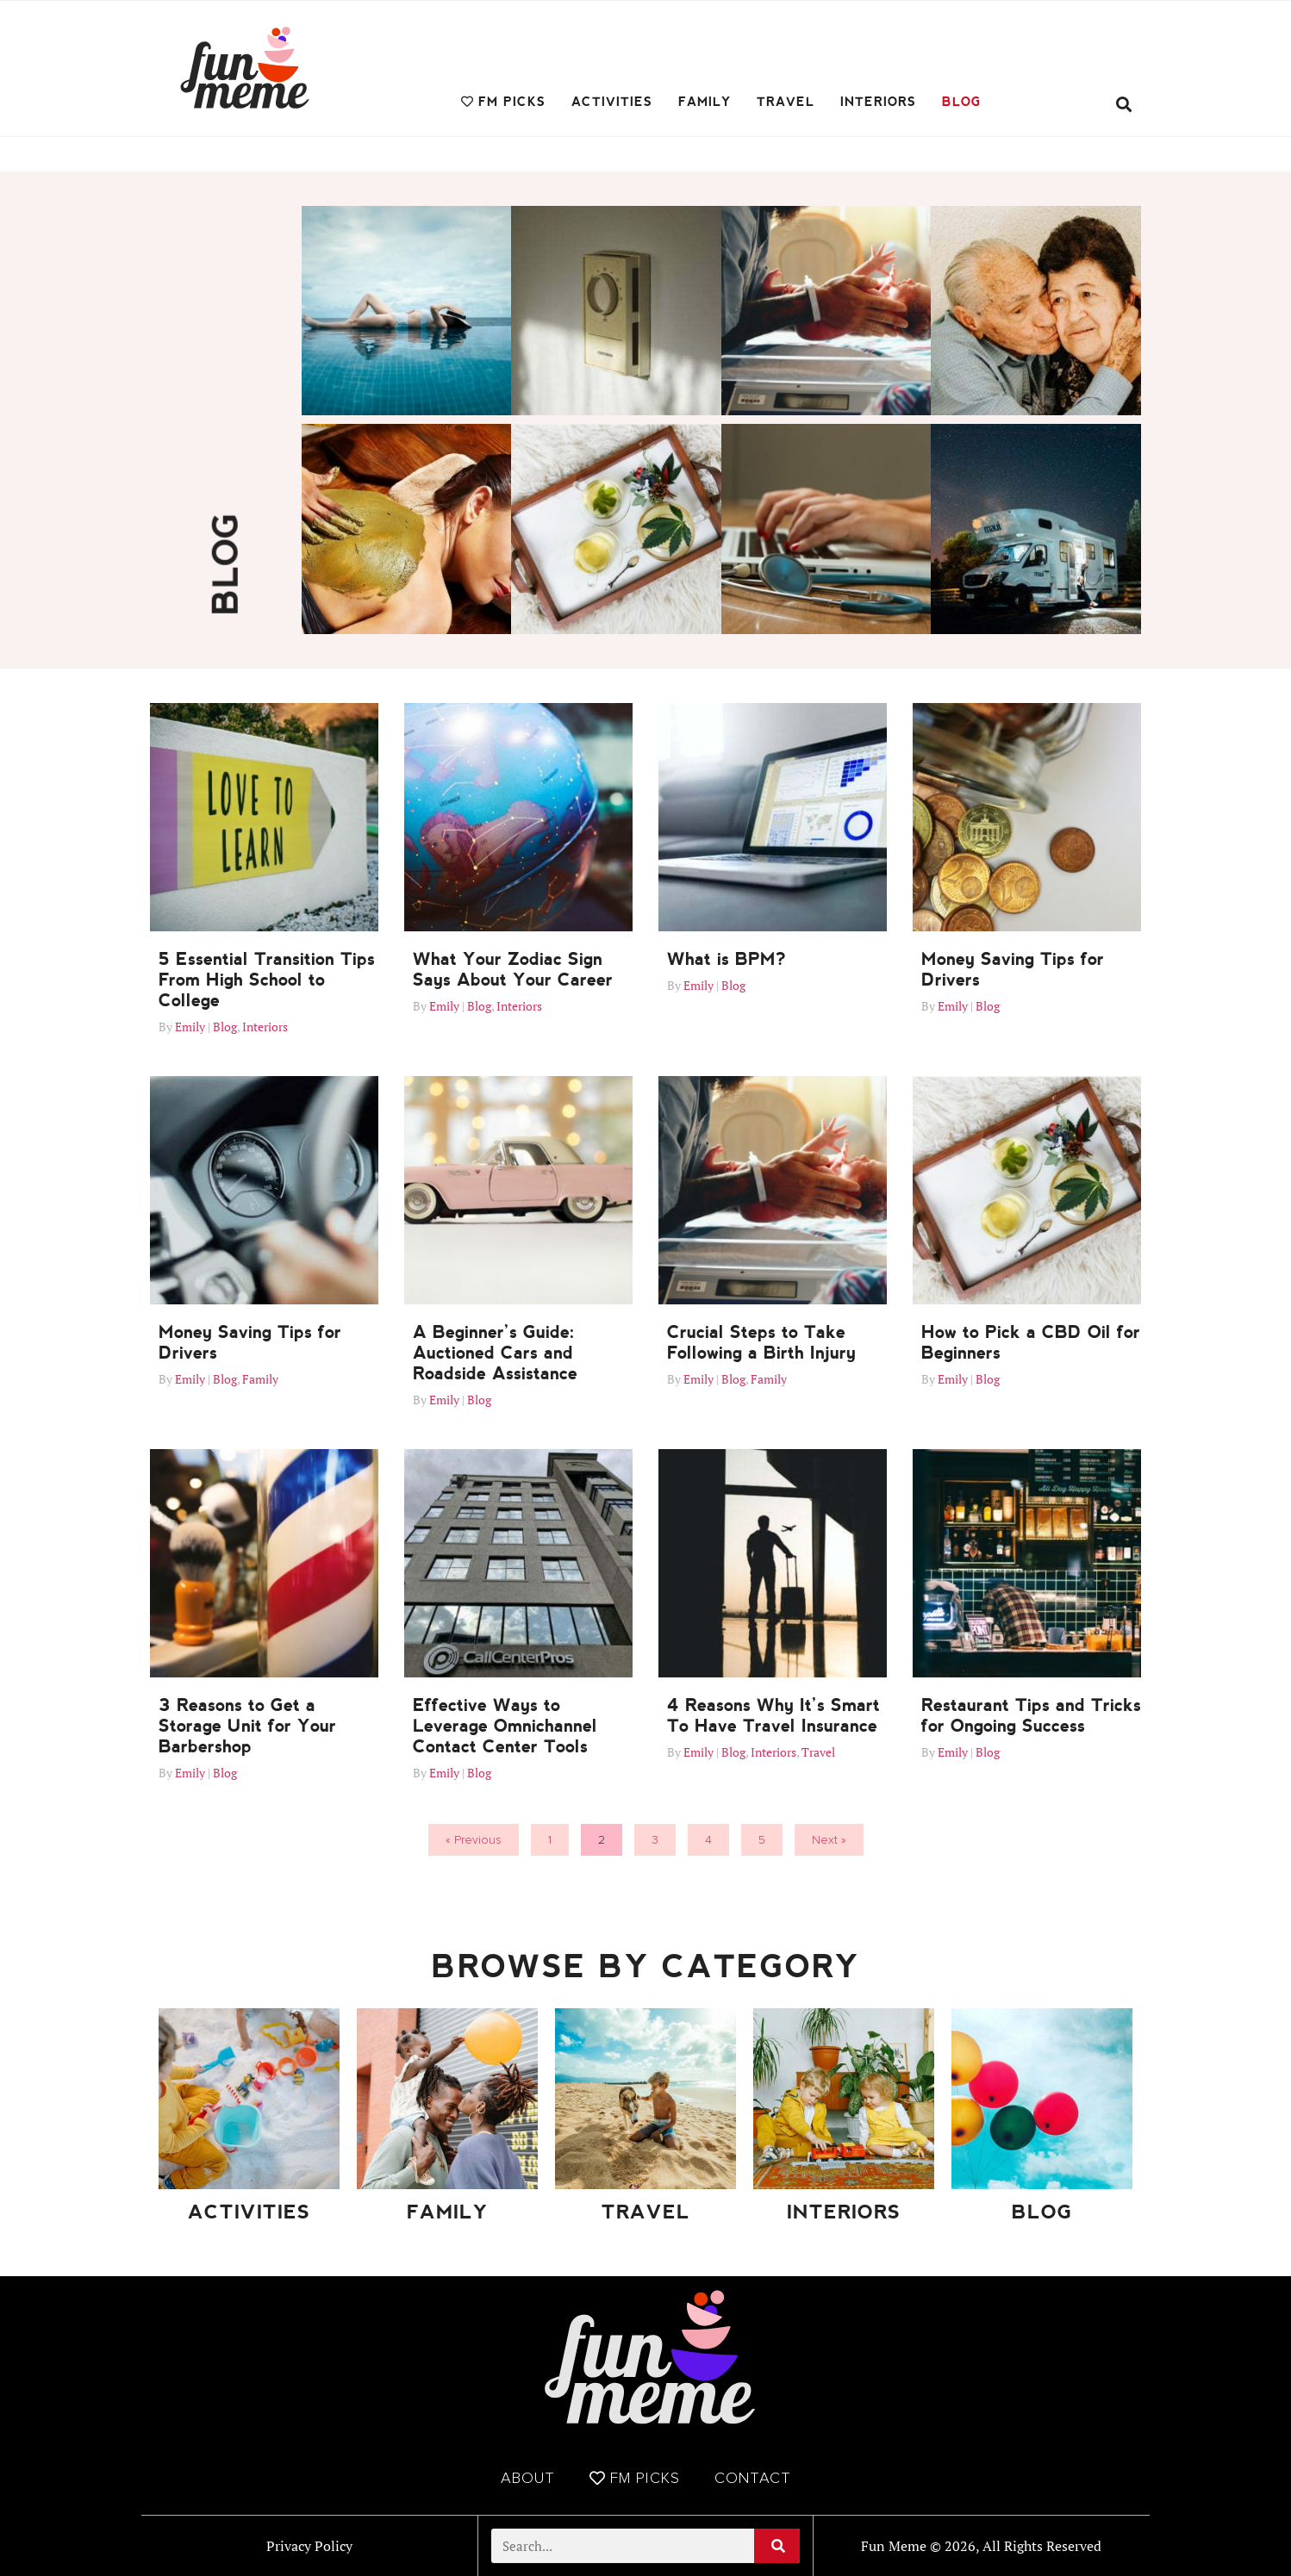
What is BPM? (726, 959)
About (528, 2477)
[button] (1123, 104)
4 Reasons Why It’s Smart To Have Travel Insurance (773, 1715)
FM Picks (503, 102)
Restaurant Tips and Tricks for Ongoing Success (1031, 1715)
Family (704, 102)
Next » (829, 1839)
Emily (190, 1026)
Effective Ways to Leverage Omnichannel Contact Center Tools (505, 1726)
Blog (961, 102)
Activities (611, 102)
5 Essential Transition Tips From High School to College (267, 980)
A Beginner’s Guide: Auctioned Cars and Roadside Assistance (495, 1353)
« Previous (474, 1839)
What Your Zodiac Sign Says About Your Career (513, 969)
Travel (785, 102)
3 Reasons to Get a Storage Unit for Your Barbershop (247, 1726)
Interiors (878, 102)
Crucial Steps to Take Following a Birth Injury (761, 1342)
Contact (752, 2477)
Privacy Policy (309, 2545)
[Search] (777, 2546)
